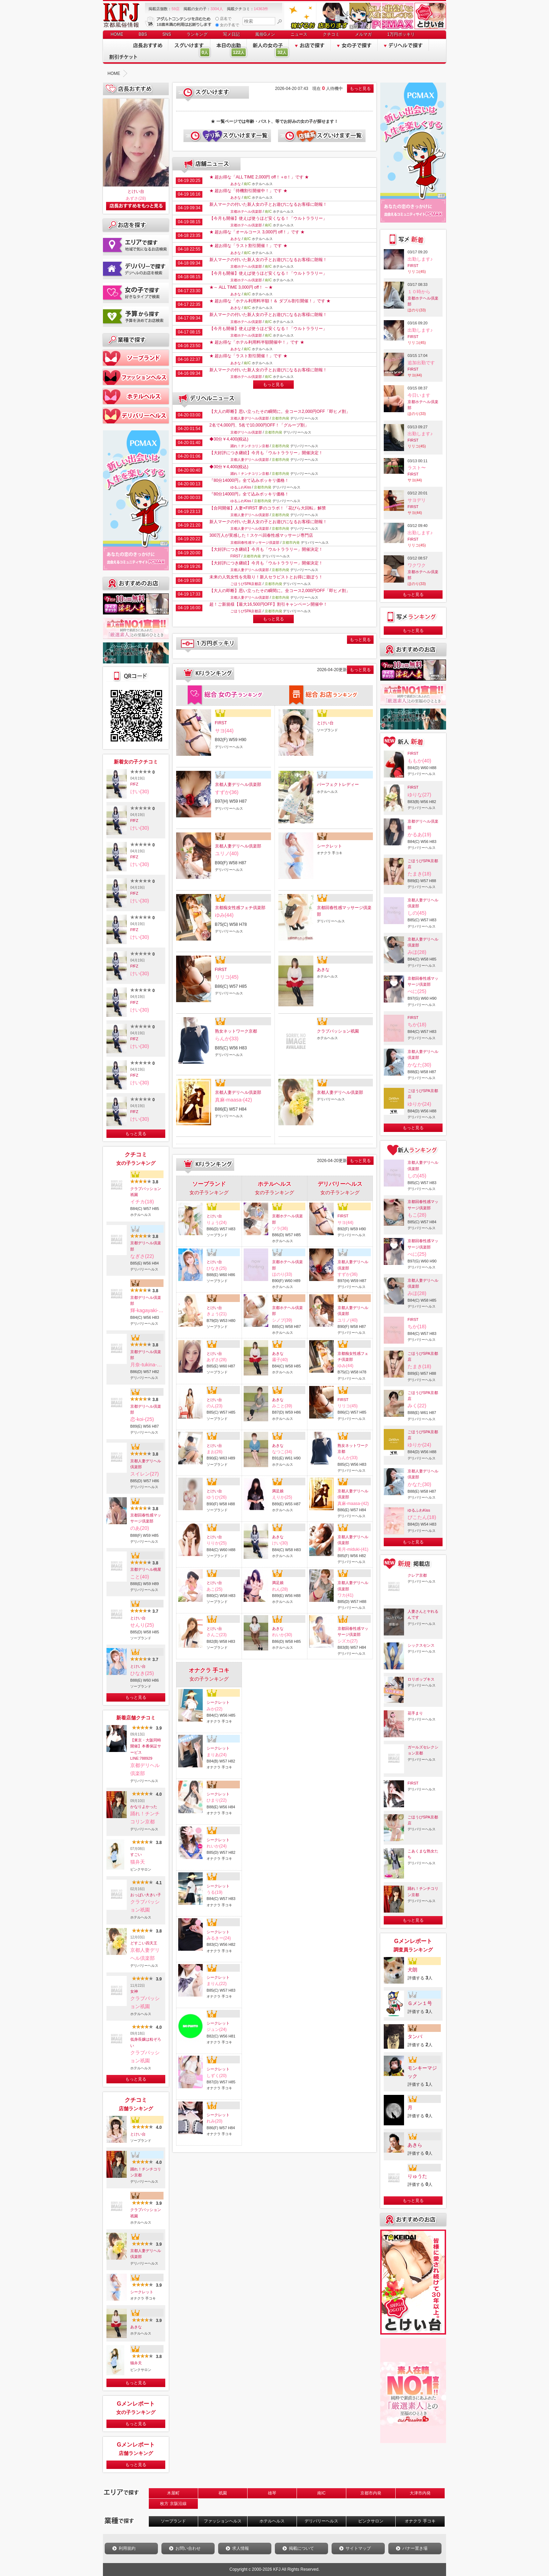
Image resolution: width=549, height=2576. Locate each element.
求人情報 (240, 2548)
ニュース (299, 34)
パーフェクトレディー (338, 784)
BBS (143, 34)
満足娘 (278, 1491)
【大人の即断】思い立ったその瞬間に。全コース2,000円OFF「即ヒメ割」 (279, 411)
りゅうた (417, 2176)
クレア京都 (417, 1575)
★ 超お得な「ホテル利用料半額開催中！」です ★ (256, 342)
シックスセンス (421, 1645)
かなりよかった (143, 1806)
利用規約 (127, 2548)
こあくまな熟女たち (423, 1854)
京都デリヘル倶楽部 (145, 1246)
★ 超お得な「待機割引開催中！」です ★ (248, 190)
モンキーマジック (422, 2072)
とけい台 (135, 191)
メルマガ (363, 34)
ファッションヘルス (223, 2521)
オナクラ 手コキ (420, 2521)
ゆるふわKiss (240, 487)
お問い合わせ (188, 2548)
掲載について (301, 2548)
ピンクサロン (370, 2521)
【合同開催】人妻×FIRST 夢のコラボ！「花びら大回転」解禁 (267, 508)
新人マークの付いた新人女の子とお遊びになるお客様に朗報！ (268, 204)
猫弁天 (136, 2363)
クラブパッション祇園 (145, 1192)
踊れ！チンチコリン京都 (145, 2172)
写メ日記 (231, 34)
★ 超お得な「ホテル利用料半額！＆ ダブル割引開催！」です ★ (270, 300)
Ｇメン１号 (420, 2003)
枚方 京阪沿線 (173, 2503)
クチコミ (331, 34)
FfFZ (134, 784)
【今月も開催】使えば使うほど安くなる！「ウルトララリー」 (268, 218)
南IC (321, 2493)
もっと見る (135, 1133)
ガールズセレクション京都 (423, 1750)
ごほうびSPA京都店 (246, 584)
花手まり (415, 1713)
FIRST (235, 556)
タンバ (415, 2036)
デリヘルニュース (207, 398)
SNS (166, 34)
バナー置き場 (415, 2548)
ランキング (197, 34)
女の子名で (227, 25)
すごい (136, 1854)
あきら (415, 2145)
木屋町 (173, 2493)
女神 (134, 1991)
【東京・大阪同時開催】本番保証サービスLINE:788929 (145, 1749)
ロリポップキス (421, 1679)
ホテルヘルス (272, 2521)
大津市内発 (420, 2493)
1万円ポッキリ (401, 34)
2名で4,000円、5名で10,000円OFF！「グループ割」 (259, 425)
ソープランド (173, 2521)
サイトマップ (358, 2548)
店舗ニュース (207, 164)
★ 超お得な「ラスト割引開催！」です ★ (248, 245)
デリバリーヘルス (321, 2521)
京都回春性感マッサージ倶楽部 (145, 1518)
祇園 (222, 2493)
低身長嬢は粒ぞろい (145, 2042)
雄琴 (272, 2493)
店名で (223, 18)
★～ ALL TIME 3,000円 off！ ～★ (241, 287)
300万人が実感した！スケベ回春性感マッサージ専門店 (261, 535)
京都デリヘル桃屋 (145, 1569)
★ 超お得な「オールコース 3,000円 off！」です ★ (257, 232)
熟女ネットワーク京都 (236, 1031)
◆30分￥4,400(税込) (228, 439)
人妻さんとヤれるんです (423, 1614)
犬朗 (412, 1969)
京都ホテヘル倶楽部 (246, 211)
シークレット (141, 2292)
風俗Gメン (265, 34)
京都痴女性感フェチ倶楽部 (240, 907)
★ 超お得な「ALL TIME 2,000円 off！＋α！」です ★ (259, 177)
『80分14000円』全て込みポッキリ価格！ (249, 480)
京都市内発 (370, 2493)
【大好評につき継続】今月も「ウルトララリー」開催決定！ (266, 452)
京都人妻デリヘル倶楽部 (145, 1464)
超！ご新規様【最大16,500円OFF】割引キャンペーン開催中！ (268, 604)
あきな (136, 2327)
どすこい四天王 (143, 1943)
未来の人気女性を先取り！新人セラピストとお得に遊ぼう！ (266, 577)
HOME (117, 34)
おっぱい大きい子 (145, 1895)
